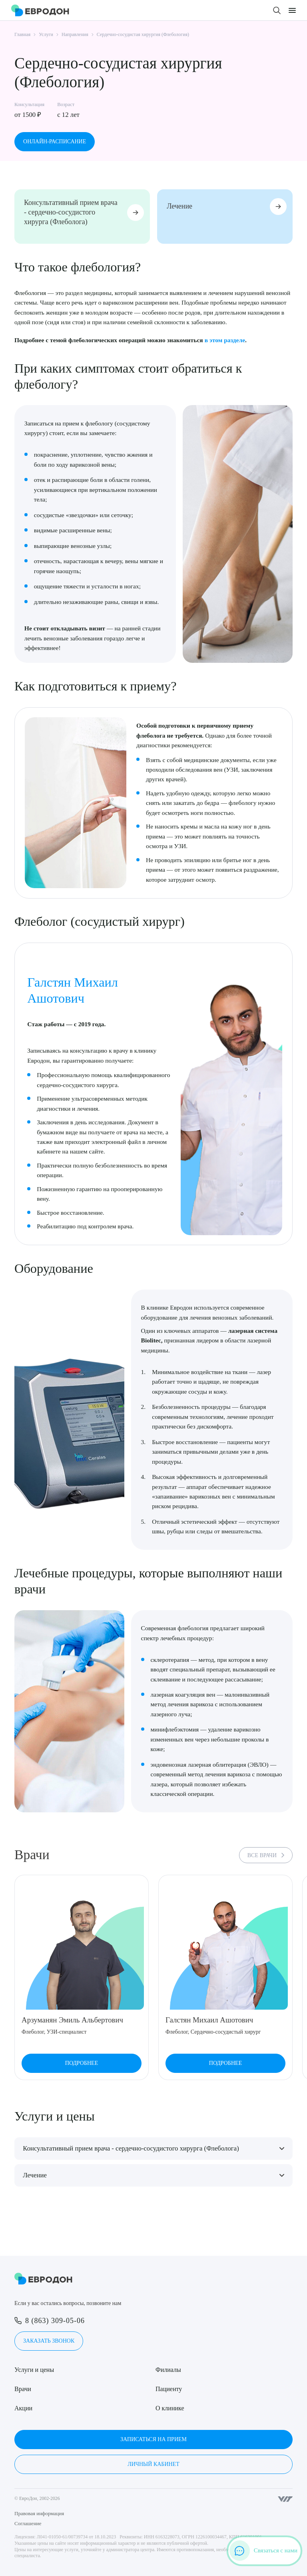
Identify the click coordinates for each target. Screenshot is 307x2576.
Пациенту (168, 2388)
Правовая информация (39, 2513)
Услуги (46, 34)
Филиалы (168, 2369)
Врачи (22, 2388)
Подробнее (81, 2064)
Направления (75, 34)
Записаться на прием (153, 2439)
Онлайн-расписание (55, 141)
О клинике (169, 2408)
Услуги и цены (34, 2369)
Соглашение (28, 2523)
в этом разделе (225, 340)
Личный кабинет (153, 2464)
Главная (22, 34)
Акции (23, 2408)
